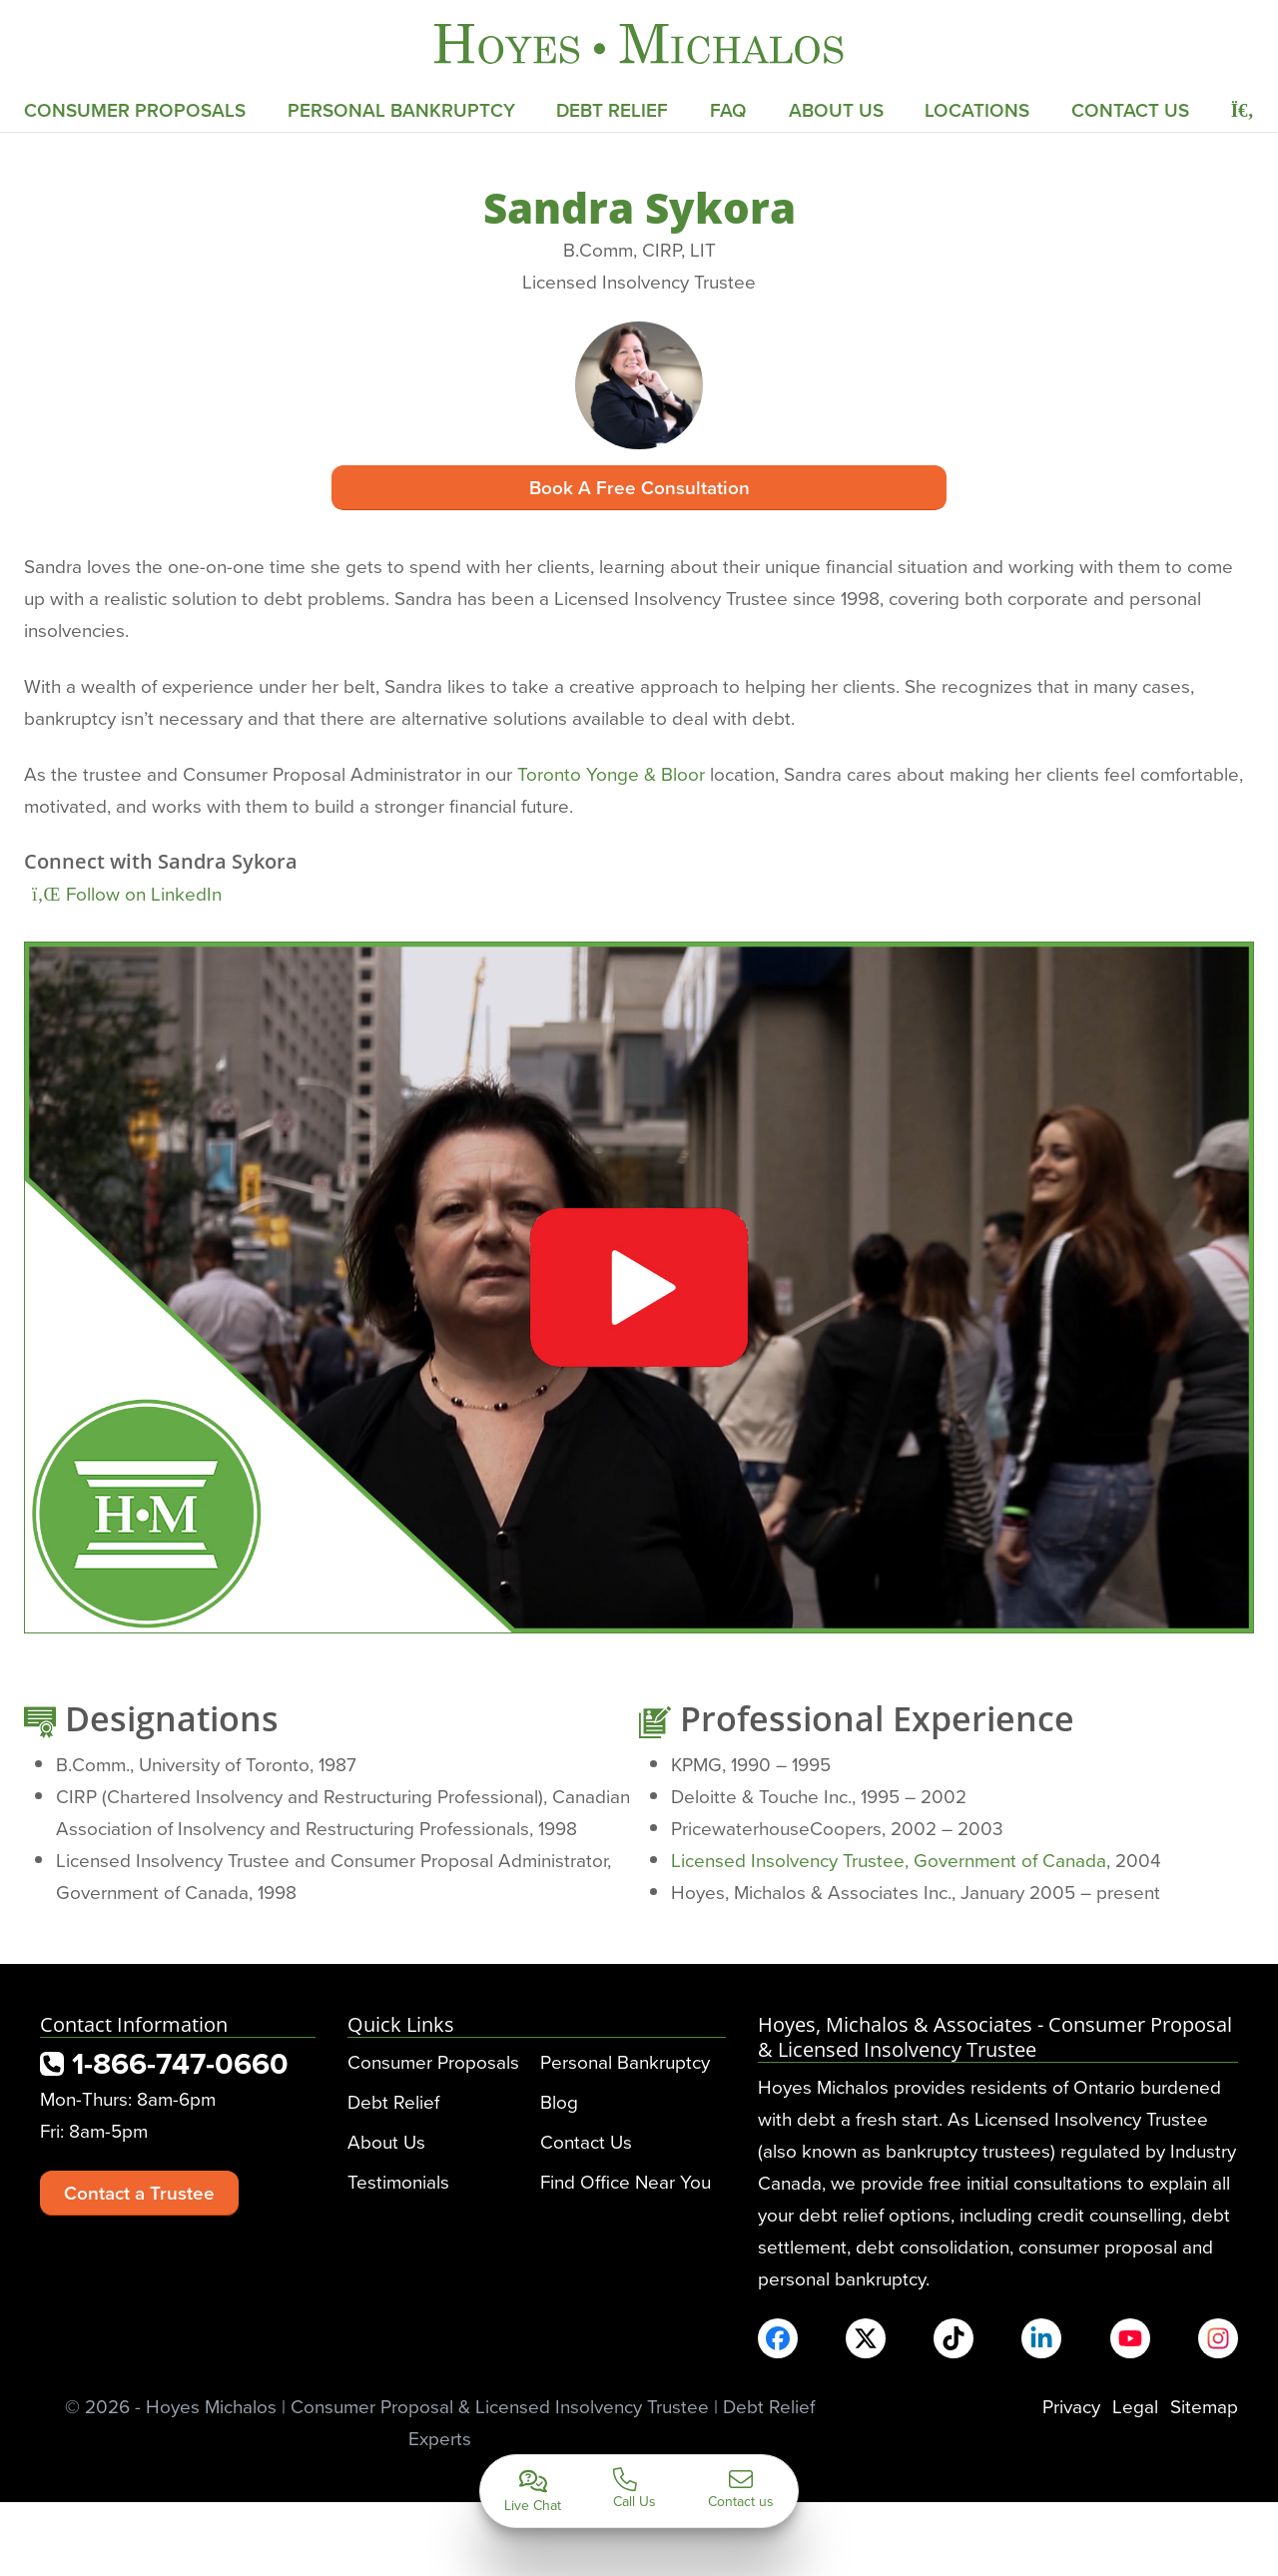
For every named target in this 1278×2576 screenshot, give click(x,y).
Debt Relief (612, 110)
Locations (977, 110)
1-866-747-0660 (164, 2063)
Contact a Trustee (139, 2193)
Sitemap (1204, 2405)
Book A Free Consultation (639, 487)
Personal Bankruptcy (401, 110)
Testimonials (398, 2181)
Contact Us (1130, 110)
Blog (559, 2101)
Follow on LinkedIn (127, 893)
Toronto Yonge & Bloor (611, 773)
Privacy (1071, 2405)
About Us (836, 110)
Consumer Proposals (135, 110)
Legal (1135, 2405)
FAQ (728, 110)
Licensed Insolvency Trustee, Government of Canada (888, 1859)
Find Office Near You (625, 2181)
